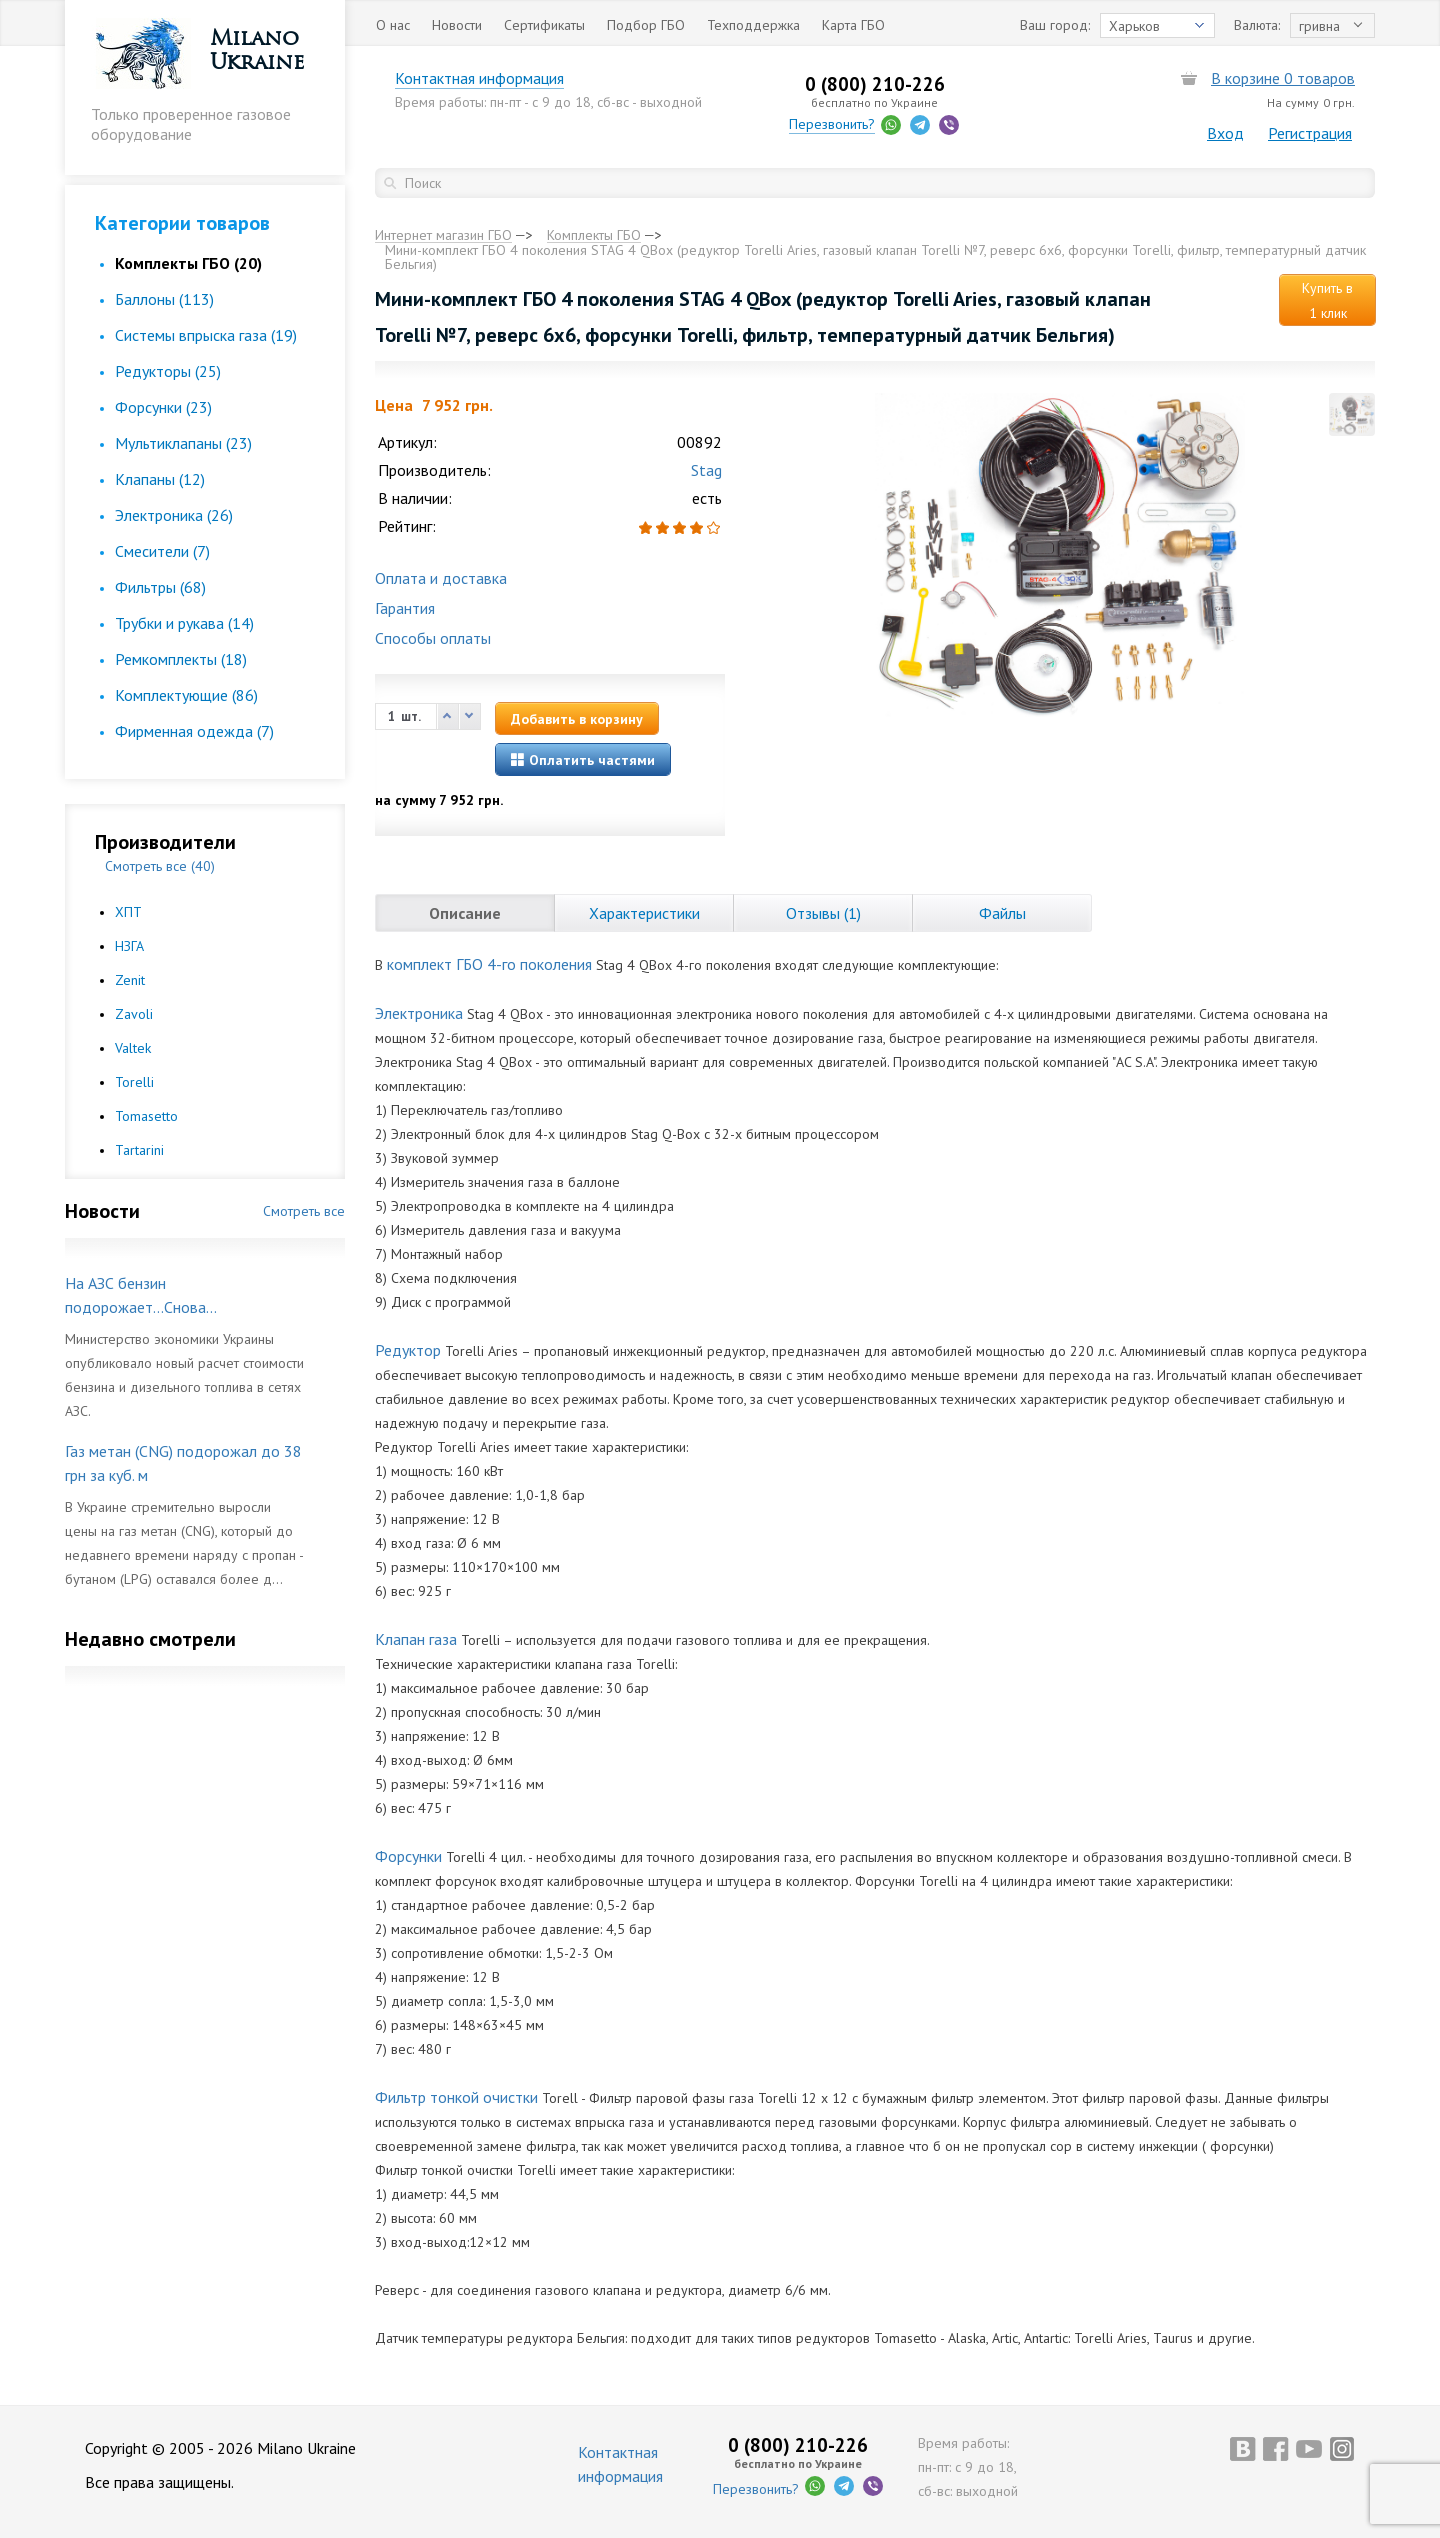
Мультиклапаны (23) (183, 443)
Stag (706, 470)
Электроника (419, 1013)
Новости (457, 25)
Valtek (133, 1048)
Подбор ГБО (646, 25)
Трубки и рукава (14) (184, 623)
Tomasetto (146, 1116)
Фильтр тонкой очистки (456, 2097)
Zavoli (134, 1014)
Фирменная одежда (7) (194, 731)
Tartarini (139, 1150)
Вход (1225, 133)
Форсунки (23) (163, 407)
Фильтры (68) (160, 587)
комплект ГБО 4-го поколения (489, 964)
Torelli (134, 1082)
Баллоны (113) (164, 299)
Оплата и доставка (441, 578)
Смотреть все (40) (160, 866)
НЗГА (129, 946)
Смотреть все (304, 1211)
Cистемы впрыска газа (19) (206, 335)
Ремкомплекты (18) (181, 659)
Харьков (1134, 26)
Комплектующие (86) (186, 695)
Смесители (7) (162, 551)
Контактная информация (479, 78)
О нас (393, 25)
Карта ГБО (853, 25)
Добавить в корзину (577, 719)
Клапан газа (416, 1639)
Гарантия (405, 608)
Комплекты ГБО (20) (188, 263)
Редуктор (408, 1350)
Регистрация (1310, 133)
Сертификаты (544, 25)
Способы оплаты (433, 638)
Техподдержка (753, 25)
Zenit (130, 980)
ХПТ (128, 912)
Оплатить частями (583, 760)
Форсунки (408, 1856)
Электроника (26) (174, 515)
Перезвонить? (832, 124)
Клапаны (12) (160, 479)
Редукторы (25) (168, 371)
